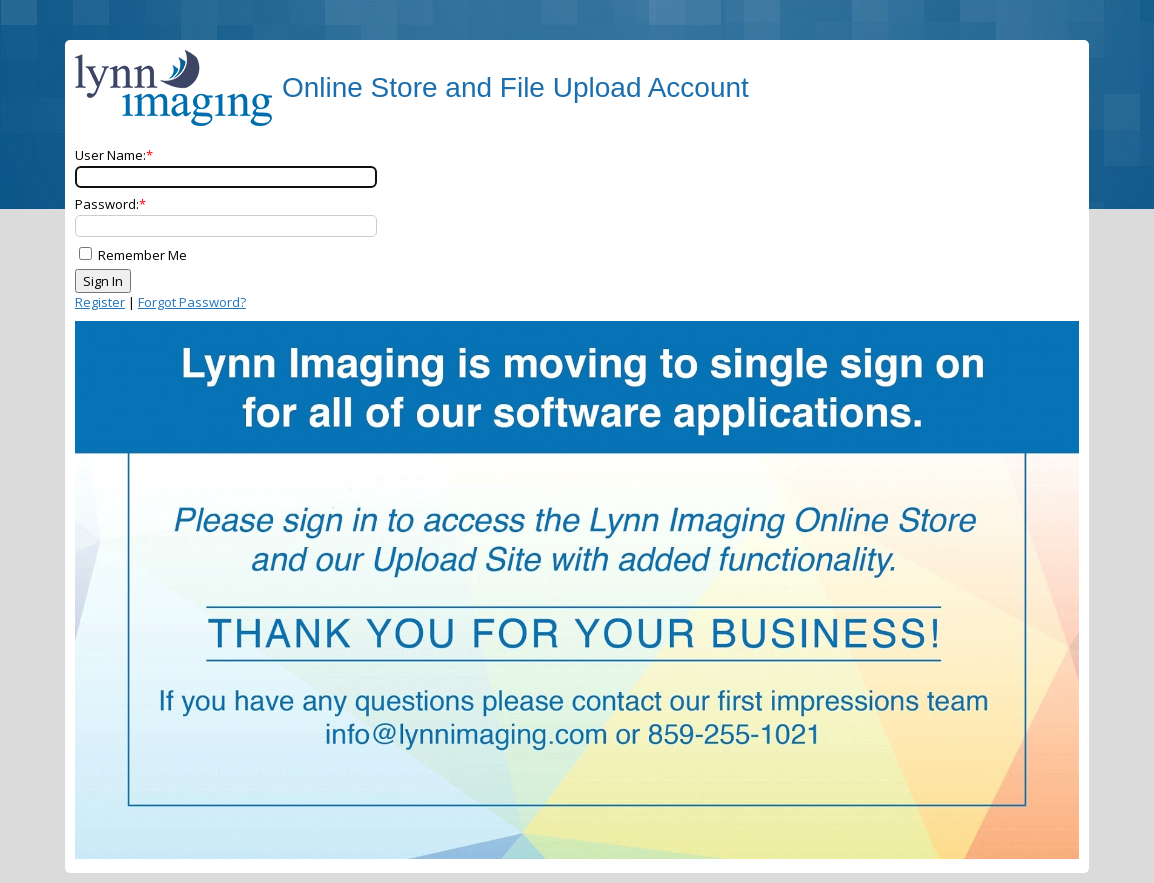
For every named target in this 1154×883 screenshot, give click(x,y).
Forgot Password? (192, 302)
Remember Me (142, 255)
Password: (107, 204)
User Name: (110, 155)
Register (100, 302)
